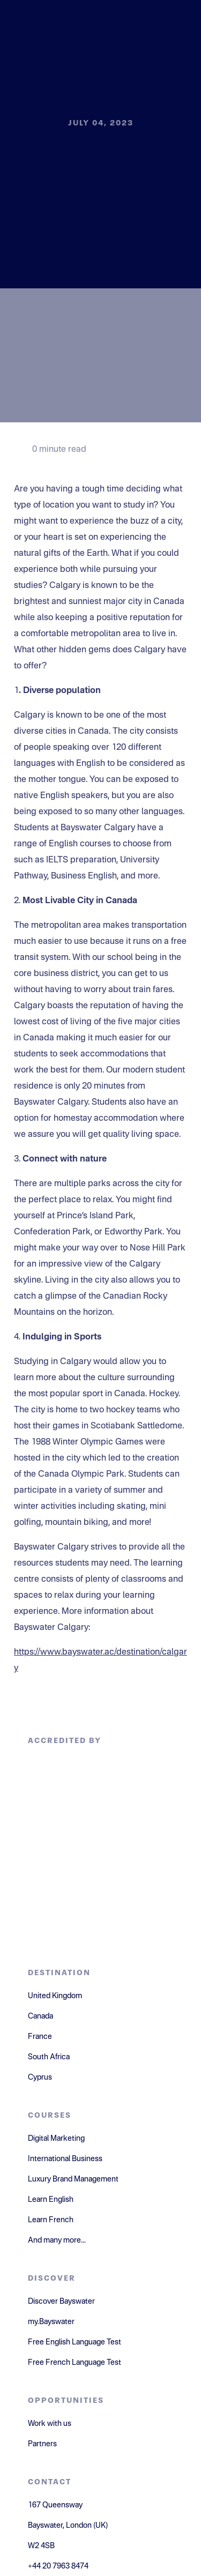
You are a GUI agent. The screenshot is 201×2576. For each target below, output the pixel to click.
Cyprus (40, 2077)
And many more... (57, 2240)
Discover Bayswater (61, 2301)
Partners (42, 2444)
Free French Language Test (74, 2362)
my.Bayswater (51, 2322)
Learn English (50, 2199)
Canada (40, 2016)
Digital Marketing (56, 2138)
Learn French (50, 2220)
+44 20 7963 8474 (58, 2566)
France (40, 2037)
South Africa (49, 2057)
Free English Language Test (74, 2342)
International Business (65, 2159)
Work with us (49, 2424)
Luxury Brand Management (73, 2179)
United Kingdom (55, 1996)
